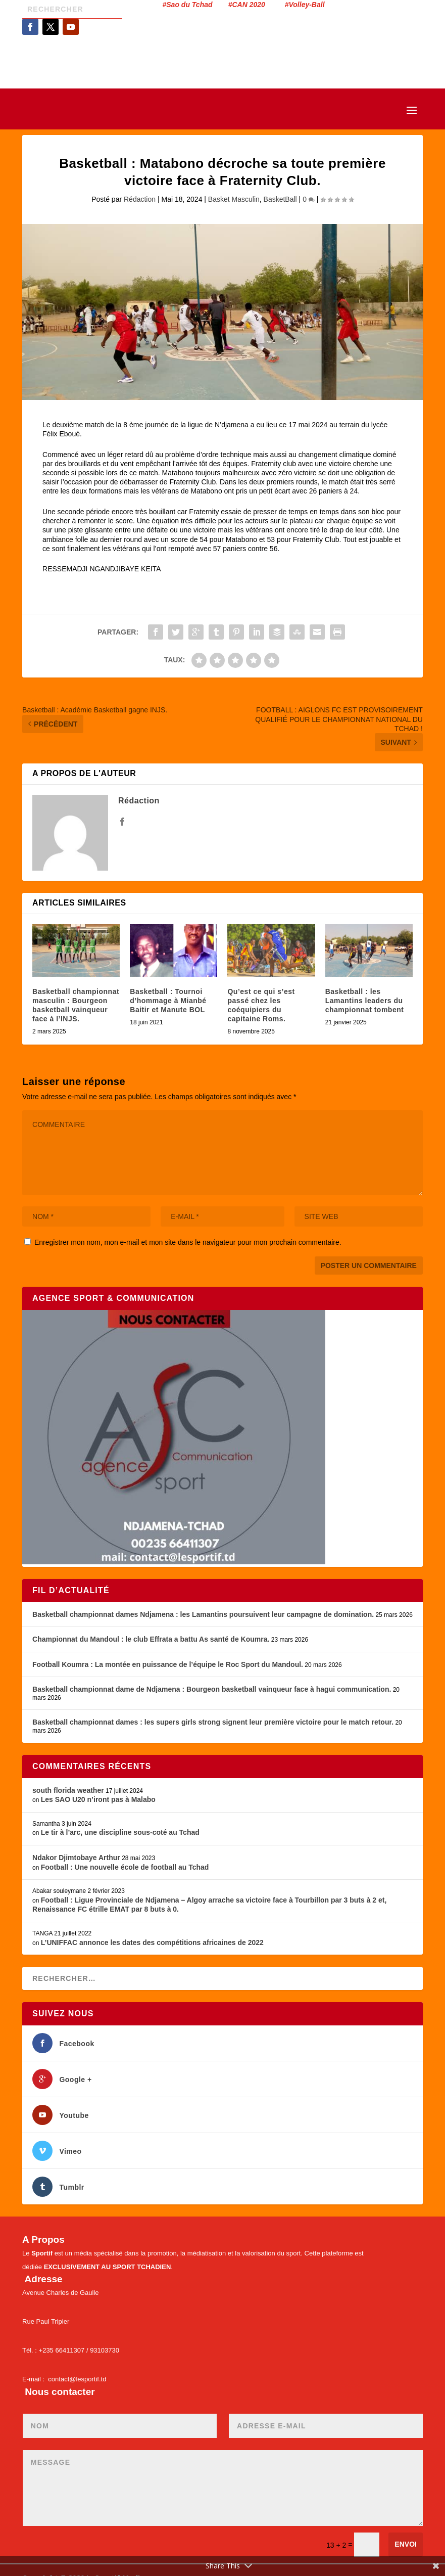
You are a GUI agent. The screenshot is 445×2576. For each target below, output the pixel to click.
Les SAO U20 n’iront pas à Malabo (98, 1799)
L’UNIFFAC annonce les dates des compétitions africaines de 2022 (152, 1942)
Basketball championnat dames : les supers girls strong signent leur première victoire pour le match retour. (212, 1722)
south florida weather (68, 1790)
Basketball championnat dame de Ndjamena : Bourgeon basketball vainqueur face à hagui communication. (211, 1689)
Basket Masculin (234, 199)
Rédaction (140, 199)
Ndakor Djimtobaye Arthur (76, 1858)
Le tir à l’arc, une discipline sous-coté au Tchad (120, 1832)
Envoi (405, 2544)
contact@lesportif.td (77, 2379)
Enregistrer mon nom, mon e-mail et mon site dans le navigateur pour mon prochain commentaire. (187, 1242)
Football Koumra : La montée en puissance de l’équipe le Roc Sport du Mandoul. (167, 1664)
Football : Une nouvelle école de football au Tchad (125, 1867)
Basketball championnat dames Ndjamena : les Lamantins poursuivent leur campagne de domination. (203, 1614)
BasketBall (280, 199)
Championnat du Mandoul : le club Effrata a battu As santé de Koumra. (150, 1639)
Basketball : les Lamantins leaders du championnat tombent (364, 1000)
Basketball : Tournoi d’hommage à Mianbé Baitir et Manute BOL (168, 1000)
